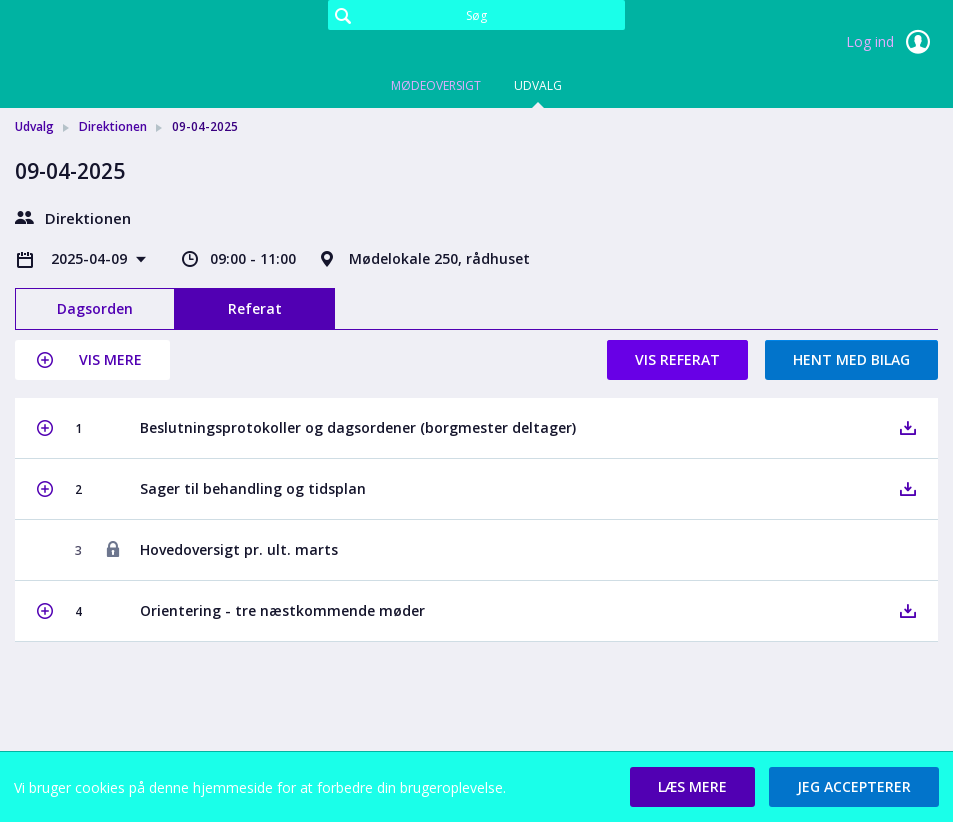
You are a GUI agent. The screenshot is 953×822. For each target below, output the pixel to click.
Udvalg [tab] (538, 85)
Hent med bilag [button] (851, 359)
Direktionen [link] (113, 126)
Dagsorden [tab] (95, 308)
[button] (92, 360)
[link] (115, 44)
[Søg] (477, 15)
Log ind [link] (892, 42)
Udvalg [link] (34, 126)
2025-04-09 (91, 258)
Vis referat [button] (677, 359)
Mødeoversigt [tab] (436, 85)
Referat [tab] (255, 308)
